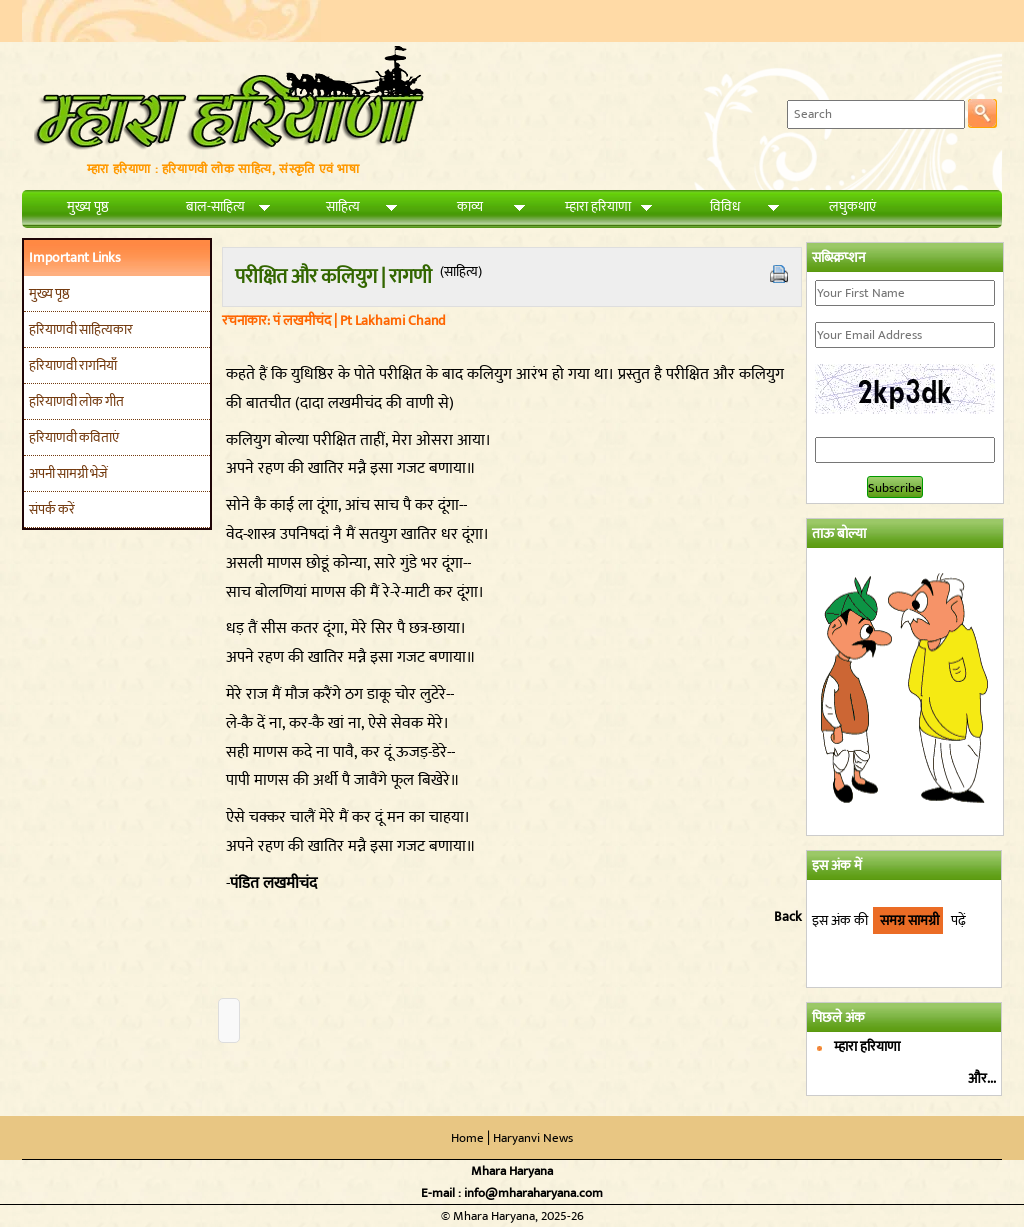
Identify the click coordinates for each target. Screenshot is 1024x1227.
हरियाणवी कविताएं (74, 437)
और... (982, 1078)
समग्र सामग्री (908, 920)
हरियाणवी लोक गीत (76, 401)
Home (467, 1138)
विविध (725, 206)
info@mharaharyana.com (533, 1193)
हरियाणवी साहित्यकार (81, 329)
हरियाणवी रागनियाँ (73, 365)
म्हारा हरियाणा (598, 206)
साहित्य (343, 206)
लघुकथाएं (852, 206)
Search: (755, 113)
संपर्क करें (52, 509)
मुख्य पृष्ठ (88, 206)
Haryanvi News (533, 1138)
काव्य (470, 206)
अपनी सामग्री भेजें (68, 473)
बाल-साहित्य (215, 206)
